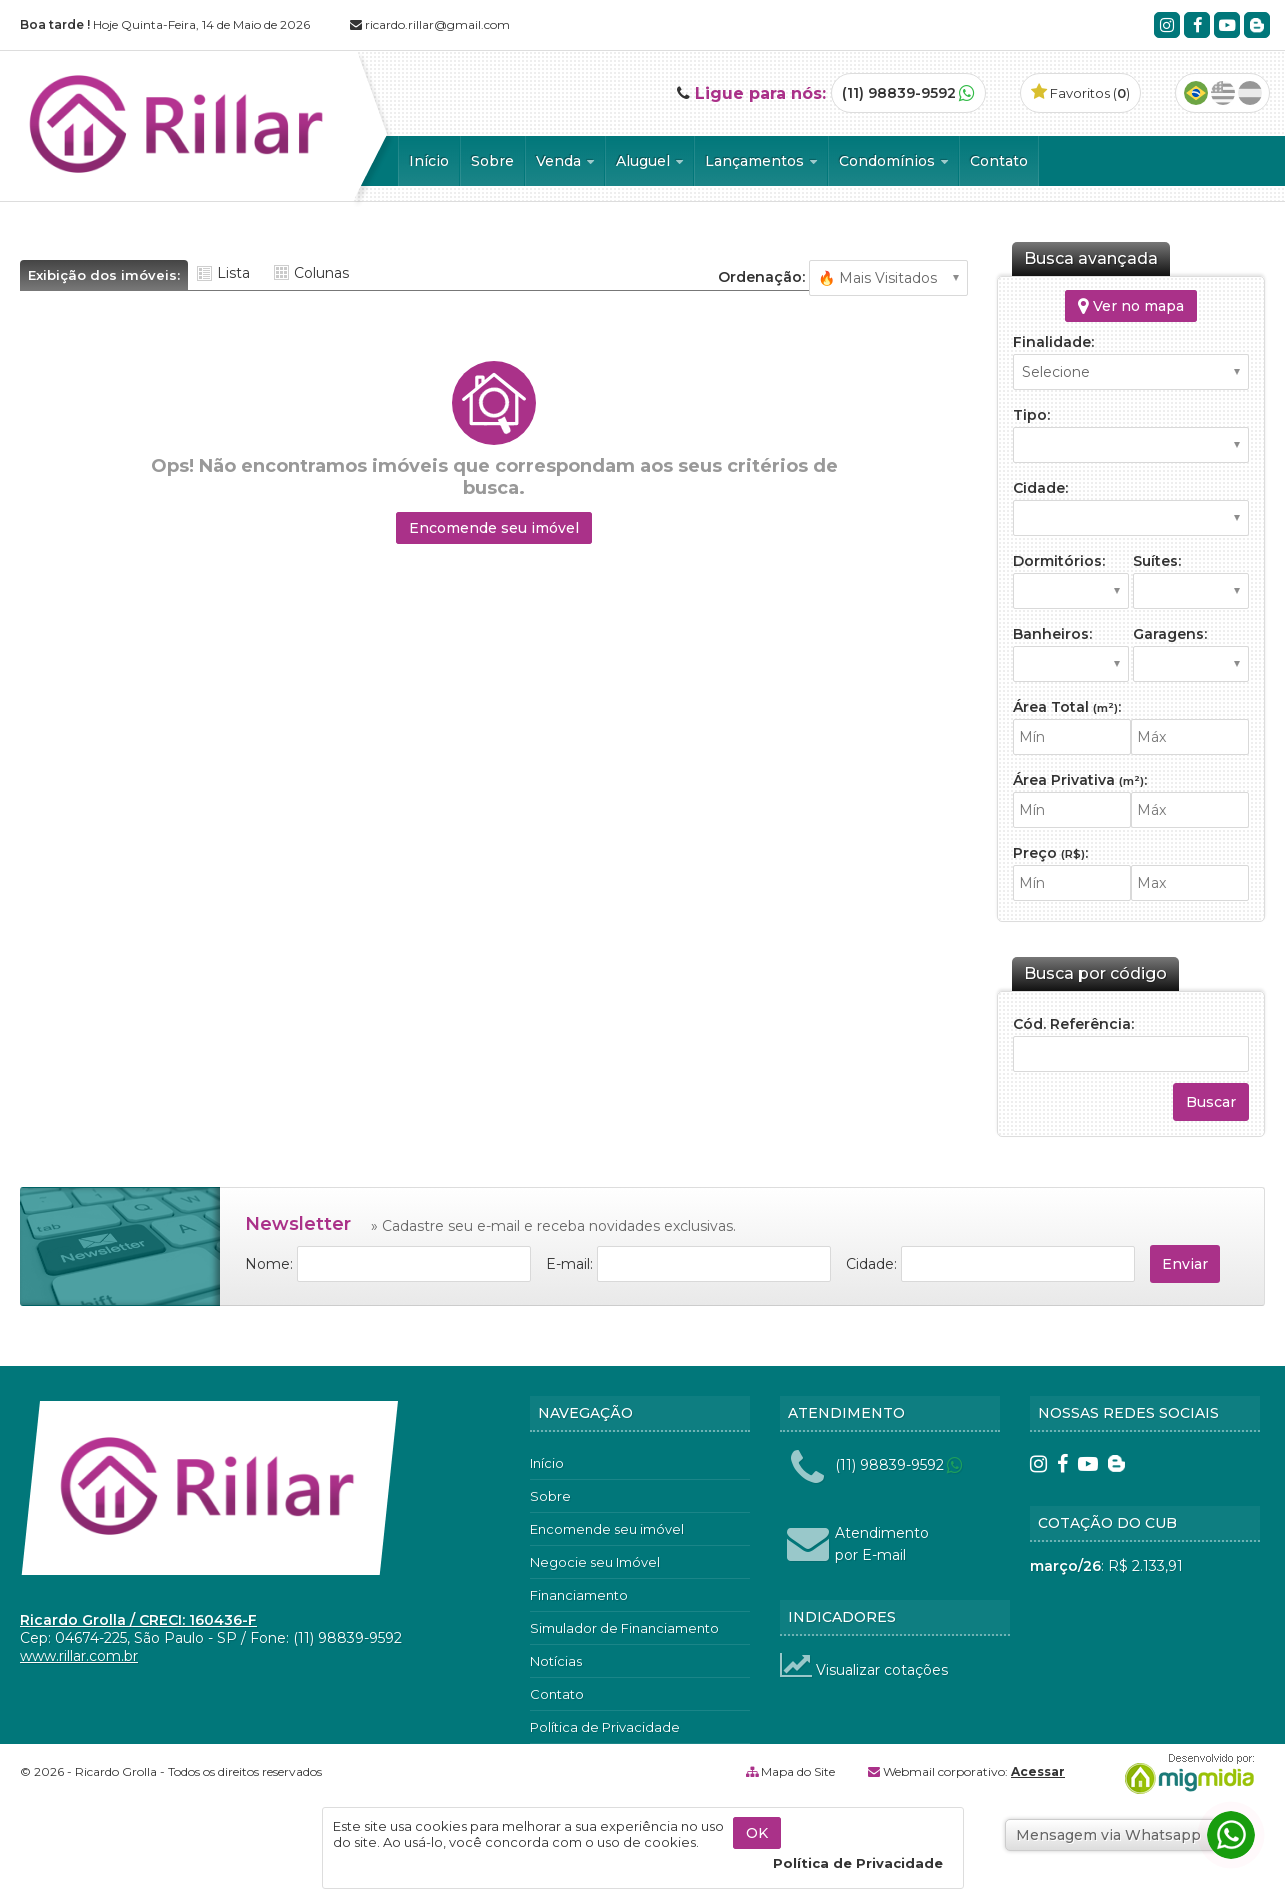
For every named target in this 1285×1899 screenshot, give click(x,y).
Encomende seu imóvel (494, 528)
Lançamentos (761, 161)
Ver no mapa (1131, 306)
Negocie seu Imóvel (595, 1562)
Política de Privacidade (605, 1727)
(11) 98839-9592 (899, 93)
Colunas (321, 273)
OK (757, 1833)
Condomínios (893, 161)
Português (1196, 93)
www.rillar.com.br (79, 1656)
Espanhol (1250, 93)
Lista (233, 273)
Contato (999, 161)
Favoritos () (1080, 93)
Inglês (1223, 93)
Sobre (492, 161)
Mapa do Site (798, 1771)
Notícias (556, 1661)
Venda (565, 161)
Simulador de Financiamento (624, 1628)
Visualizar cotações (864, 1670)
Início (429, 161)
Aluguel (649, 161)
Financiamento (579, 1595)
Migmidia (1185, 1774)
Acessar (1038, 1771)
